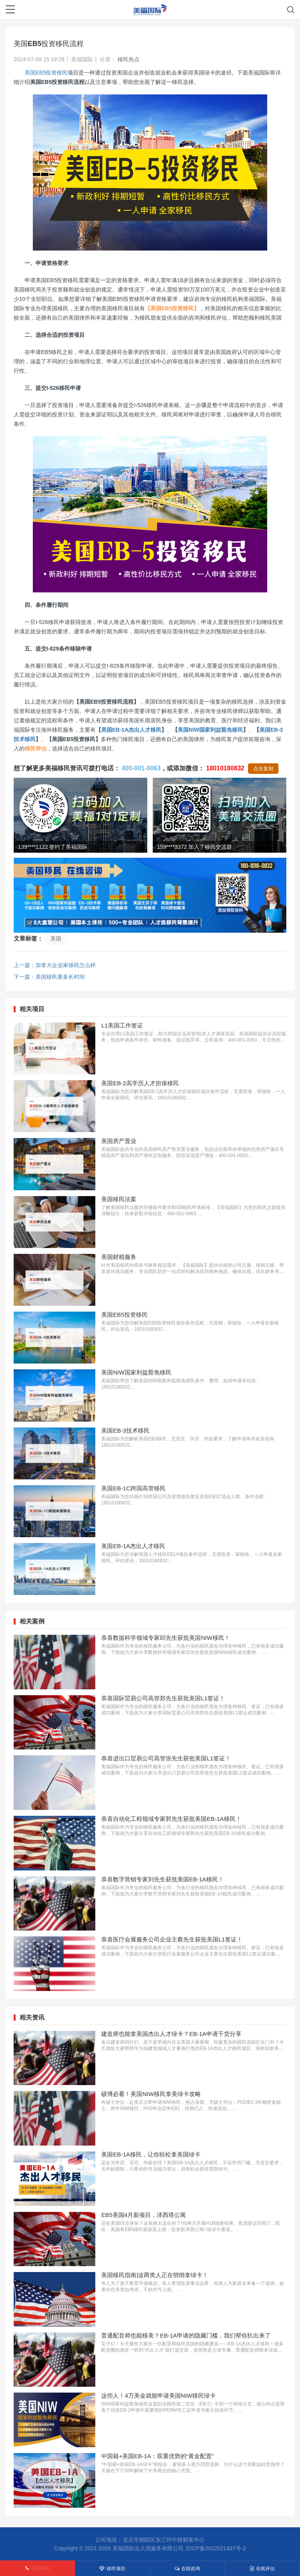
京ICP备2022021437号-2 (215, 2548)
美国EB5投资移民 (46, 72)
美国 (55, 938)
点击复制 (263, 769)
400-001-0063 (141, 768)
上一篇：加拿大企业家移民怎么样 (55, 965)
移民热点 (128, 59)
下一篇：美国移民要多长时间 (49, 977)
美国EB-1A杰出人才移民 (131, 730)
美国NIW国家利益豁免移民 (210, 730)
